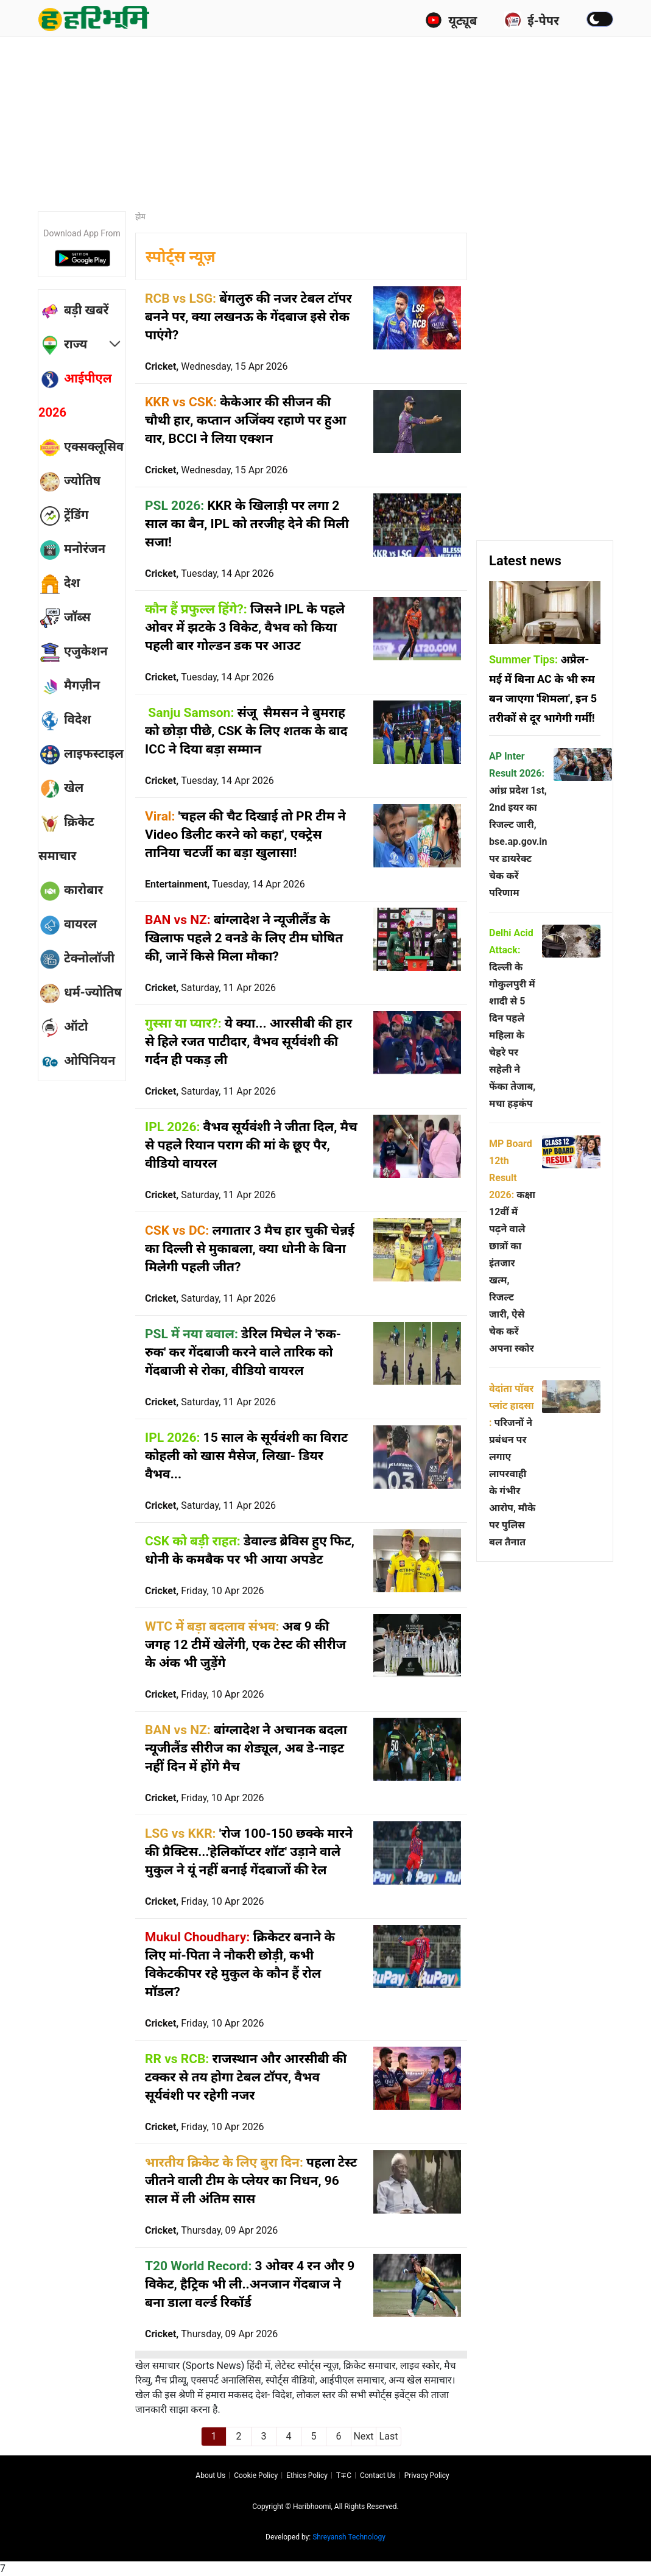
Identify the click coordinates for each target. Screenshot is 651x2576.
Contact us (378, 2475)
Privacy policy (426, 2475)
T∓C (343, 2475)
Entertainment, (225, 884)
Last (388, 2436)
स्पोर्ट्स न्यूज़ (181, 257)
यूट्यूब (451, 20)
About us (210, 2475)
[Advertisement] (333, 119)
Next (363, 2436)
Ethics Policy (307, 2475)
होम (140, 217)
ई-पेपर (531, 20)
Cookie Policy (256, 2475)
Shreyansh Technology (348, 2537)
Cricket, (216, 366)
